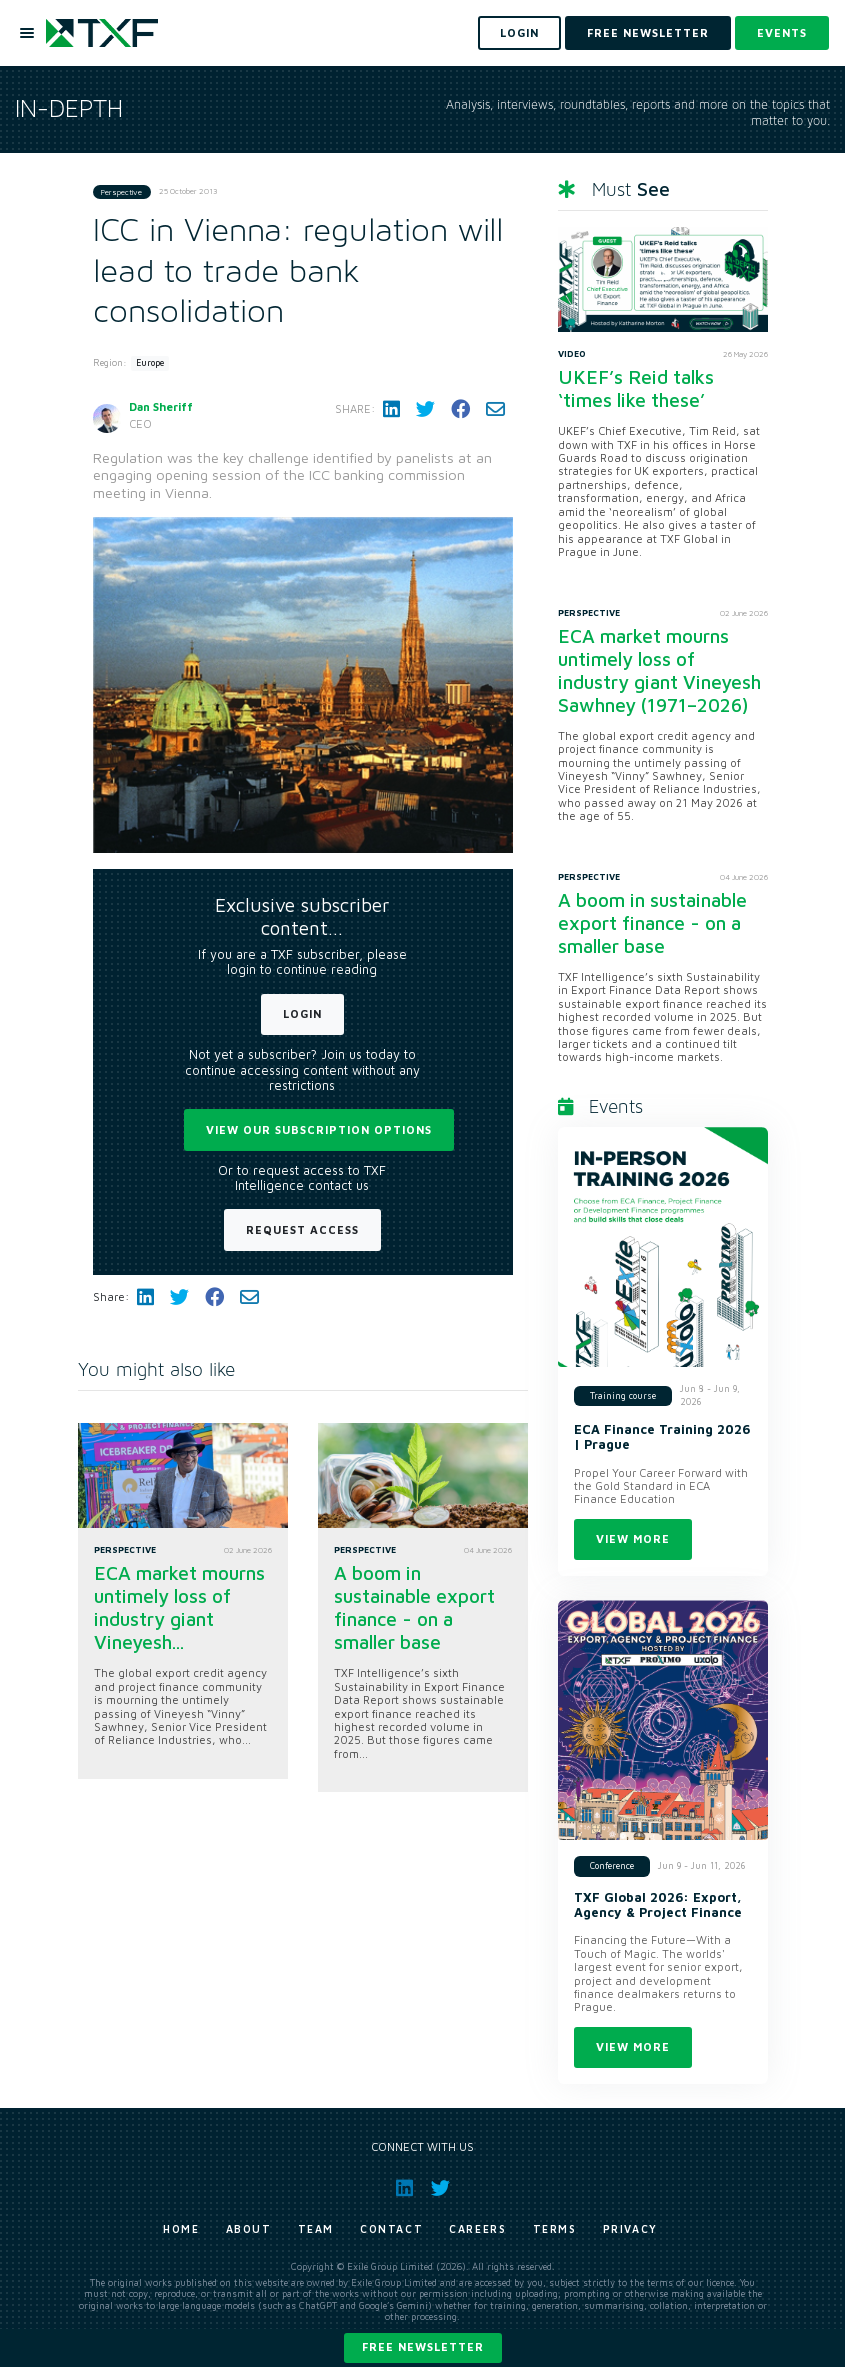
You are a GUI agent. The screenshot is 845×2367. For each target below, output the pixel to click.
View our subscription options (319, 1129)
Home (181, 2229)
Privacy (630, 2229)
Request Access (302, 1229)
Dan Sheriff (161, 406)
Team (316, 2229)
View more (633, 1538)
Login (302, 1013)
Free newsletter (423, 2346)
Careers (477, 2229)
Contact (391, 2229)
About (249, 2229)
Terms (555, 2229)
